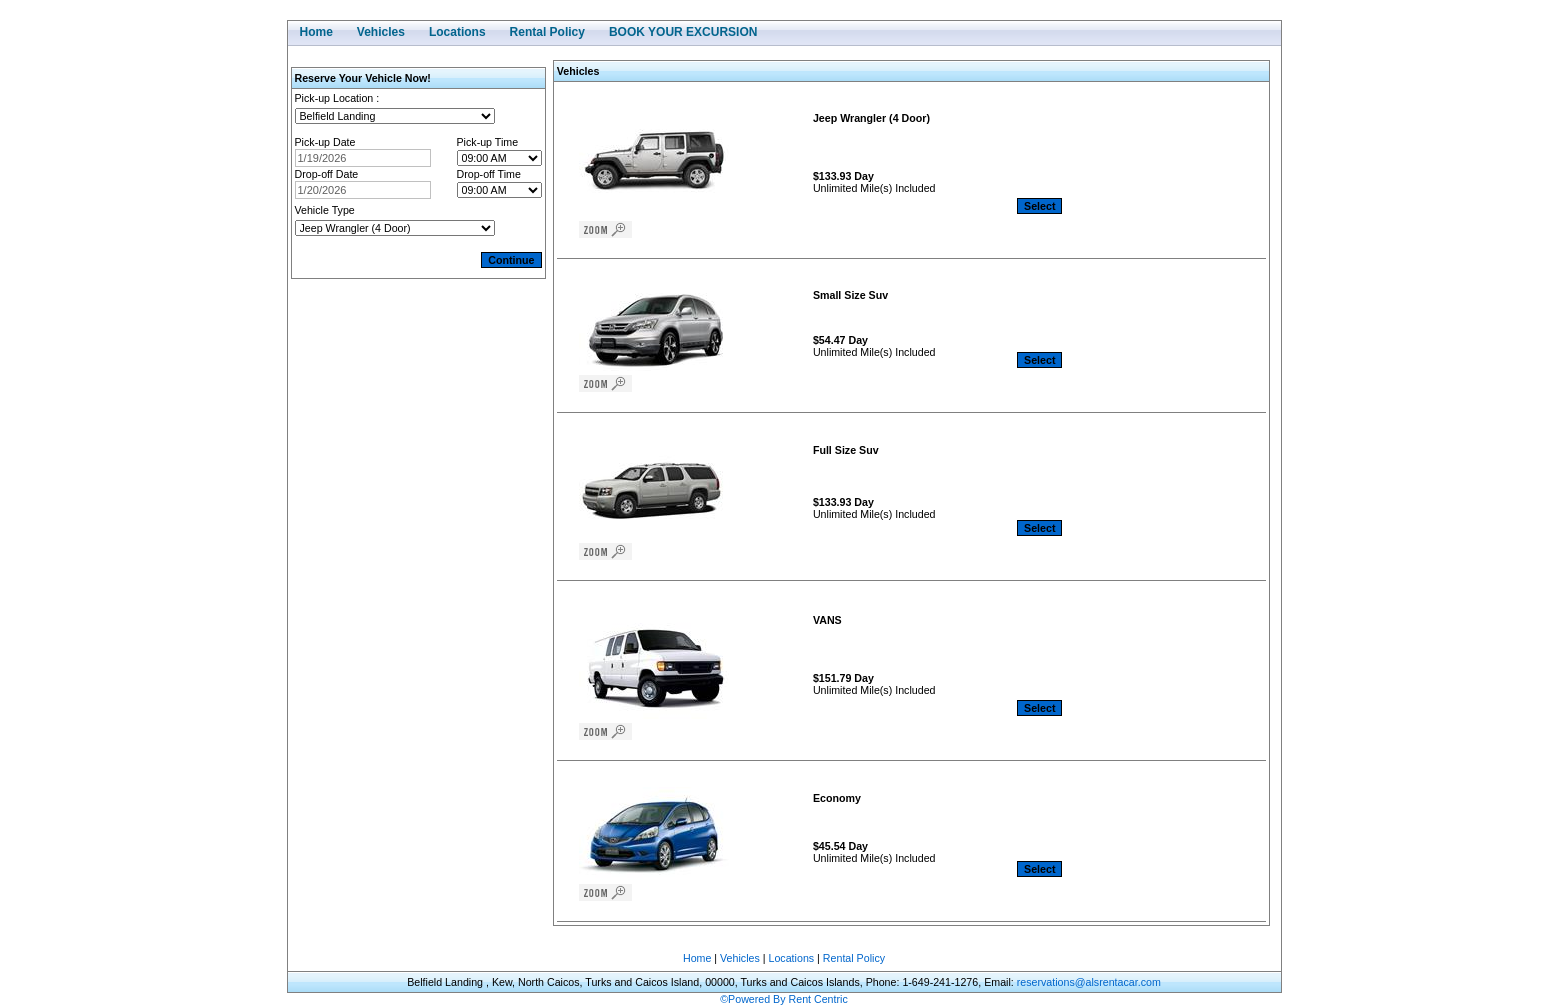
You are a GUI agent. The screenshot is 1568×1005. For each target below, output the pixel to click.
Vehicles (740, 958)
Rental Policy (854, 958)
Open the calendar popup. (444, 158)
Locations (792, 958)
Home (697, 958)
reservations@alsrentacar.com (1089, 982)
